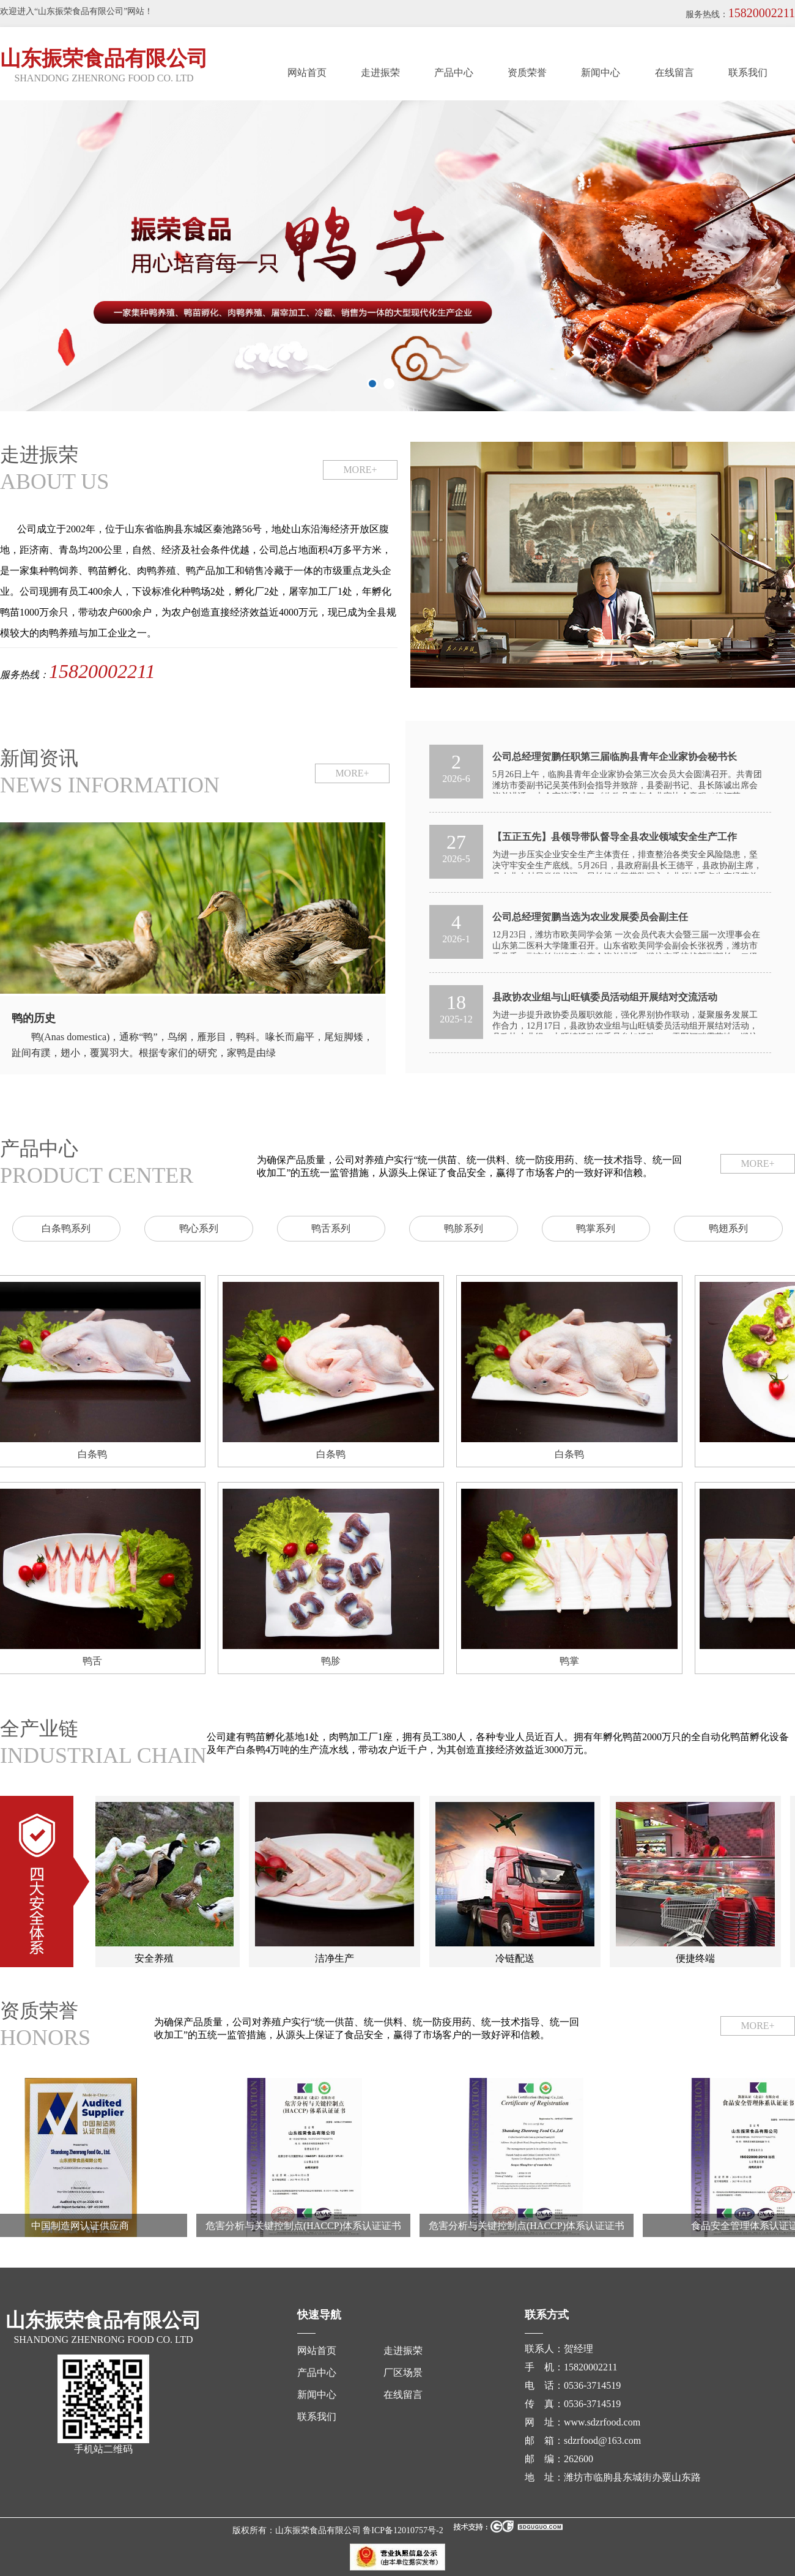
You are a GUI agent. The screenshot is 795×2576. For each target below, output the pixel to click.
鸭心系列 (198, 1228)
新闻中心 (600, 72)
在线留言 (674, 72)
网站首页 (307, 72)
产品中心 (453, 72)
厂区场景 (403, 2372)
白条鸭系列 (66, 1228)
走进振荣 (380, 72)
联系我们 (747, 72)
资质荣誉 (527, 72)
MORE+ (360, 469)
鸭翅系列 (728, 1228)
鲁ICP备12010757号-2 (403, 2530)
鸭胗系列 (463, 1228)
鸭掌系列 (595, 1228)
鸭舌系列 (330, 1228)
